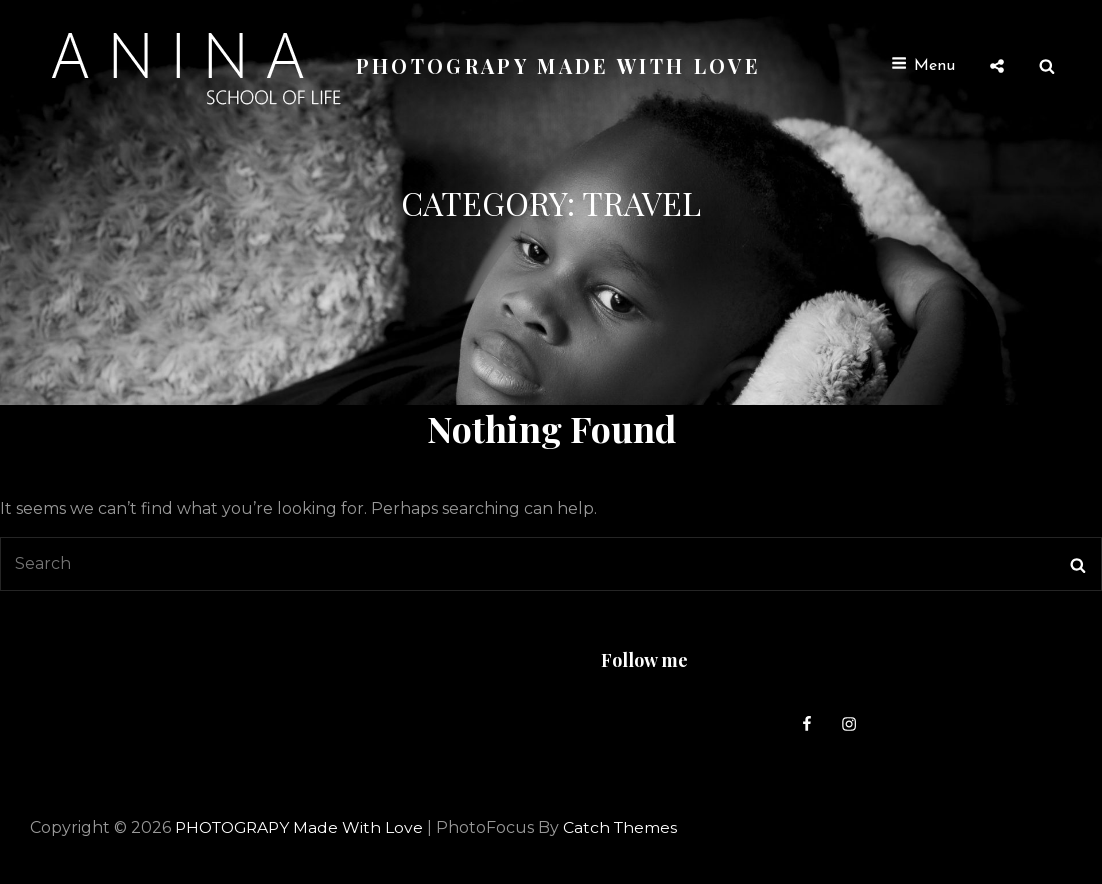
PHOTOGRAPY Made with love (559, 65)
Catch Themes (629, 827)
